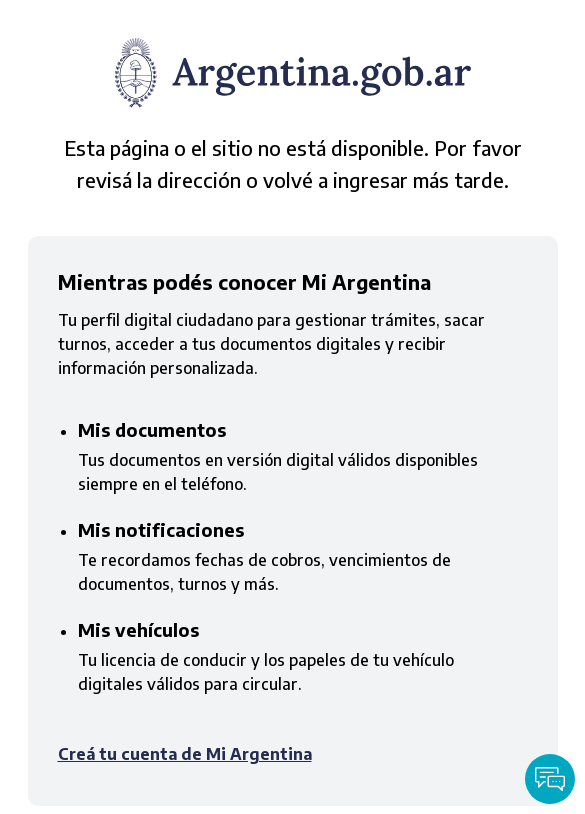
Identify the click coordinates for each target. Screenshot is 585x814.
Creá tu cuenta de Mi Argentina (185, 754)
